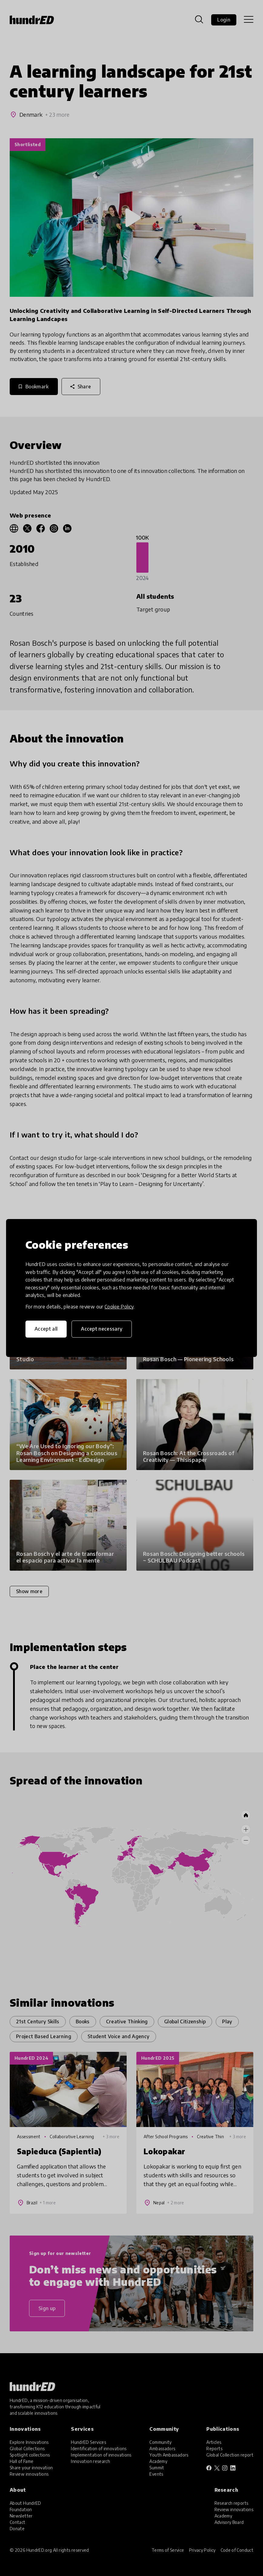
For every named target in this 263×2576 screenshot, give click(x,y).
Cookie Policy (119, 1307)
